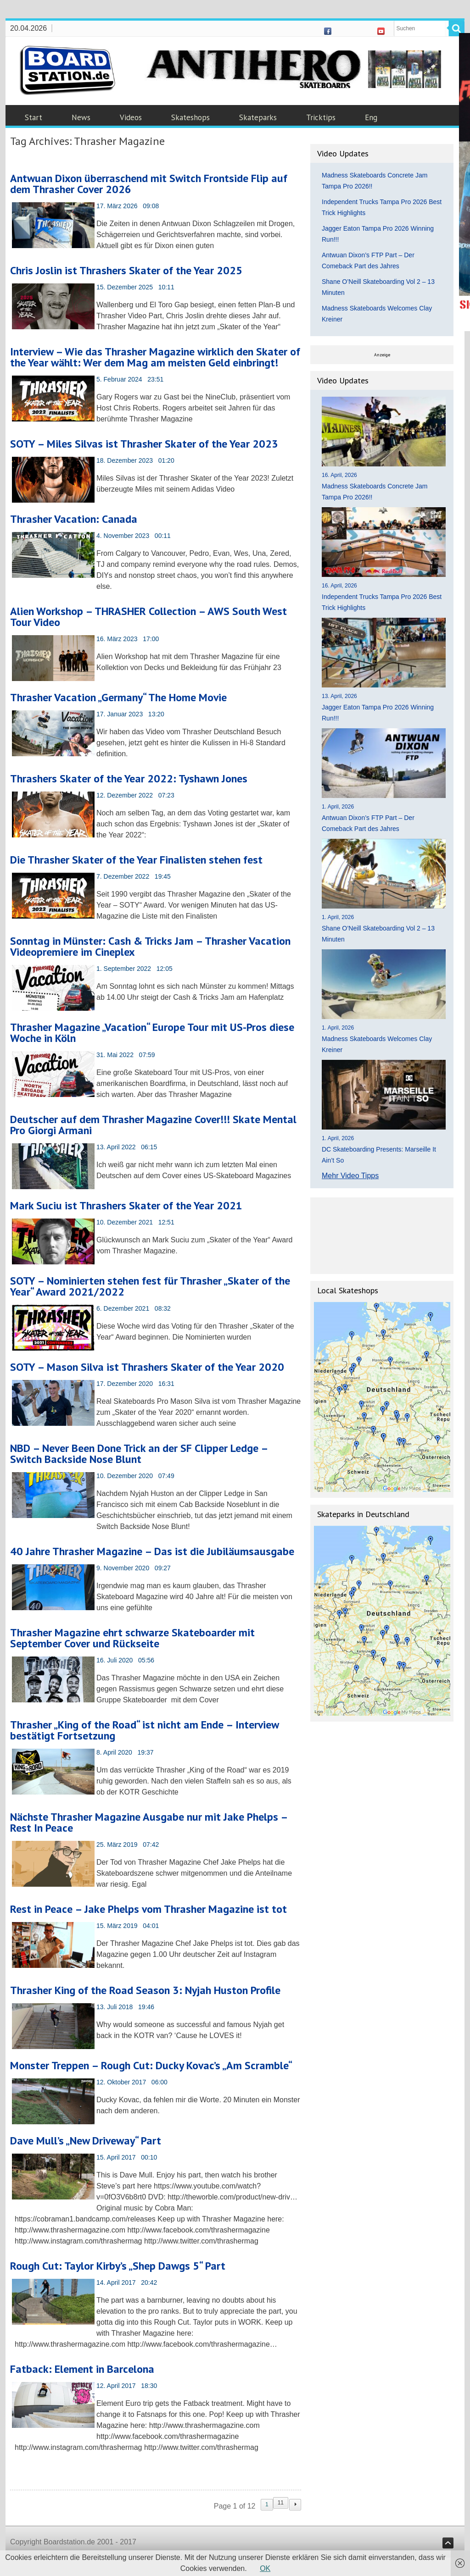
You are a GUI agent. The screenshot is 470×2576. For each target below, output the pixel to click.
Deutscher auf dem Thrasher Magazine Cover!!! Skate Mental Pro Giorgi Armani (153, 1124)
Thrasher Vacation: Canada (73, 519)
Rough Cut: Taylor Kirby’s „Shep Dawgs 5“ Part (117, 2266)
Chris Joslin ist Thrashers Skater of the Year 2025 (126, 270)
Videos (131, 117)
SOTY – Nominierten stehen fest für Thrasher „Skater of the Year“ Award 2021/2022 (150, 1286)
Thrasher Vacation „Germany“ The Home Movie (118, 697)
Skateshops (190, 117)
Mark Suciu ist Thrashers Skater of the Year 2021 (126, 1205)
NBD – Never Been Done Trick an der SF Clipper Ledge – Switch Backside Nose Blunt (139, 1453)
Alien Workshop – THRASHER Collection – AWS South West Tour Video (148, 616)
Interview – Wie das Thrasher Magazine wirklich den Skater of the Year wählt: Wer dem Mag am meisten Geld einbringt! (155, 357)
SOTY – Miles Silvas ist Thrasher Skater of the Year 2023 (144, 444)
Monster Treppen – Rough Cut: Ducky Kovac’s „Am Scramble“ (151, 2065)
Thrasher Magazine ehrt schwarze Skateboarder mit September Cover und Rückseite (132, 1638)
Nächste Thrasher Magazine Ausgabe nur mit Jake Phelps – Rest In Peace (148, 1822)
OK (265, 2568)
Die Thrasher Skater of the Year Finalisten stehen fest (136, 860)
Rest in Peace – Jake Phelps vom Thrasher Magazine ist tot (148, 1909)
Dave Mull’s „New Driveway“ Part (85, 2140)
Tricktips (321, 117)
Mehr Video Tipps (350, 1176)
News (81, 117)
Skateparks (258, 117)
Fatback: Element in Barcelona (82, 2369)
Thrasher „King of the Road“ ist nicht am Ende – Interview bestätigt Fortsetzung (144, 1730)
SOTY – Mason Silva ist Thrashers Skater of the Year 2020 (147, 1367)
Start (33, 117)
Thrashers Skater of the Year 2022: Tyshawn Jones (128, 778)
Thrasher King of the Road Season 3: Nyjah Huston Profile (145, 1990)
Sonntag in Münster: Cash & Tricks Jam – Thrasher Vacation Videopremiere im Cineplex (150, 946)
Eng (371, 117)
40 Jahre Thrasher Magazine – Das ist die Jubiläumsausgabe (152, 1551)
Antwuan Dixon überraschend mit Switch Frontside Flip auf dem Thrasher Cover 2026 (148, 183)
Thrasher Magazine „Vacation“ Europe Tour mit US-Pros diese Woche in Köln (152, 1032)
